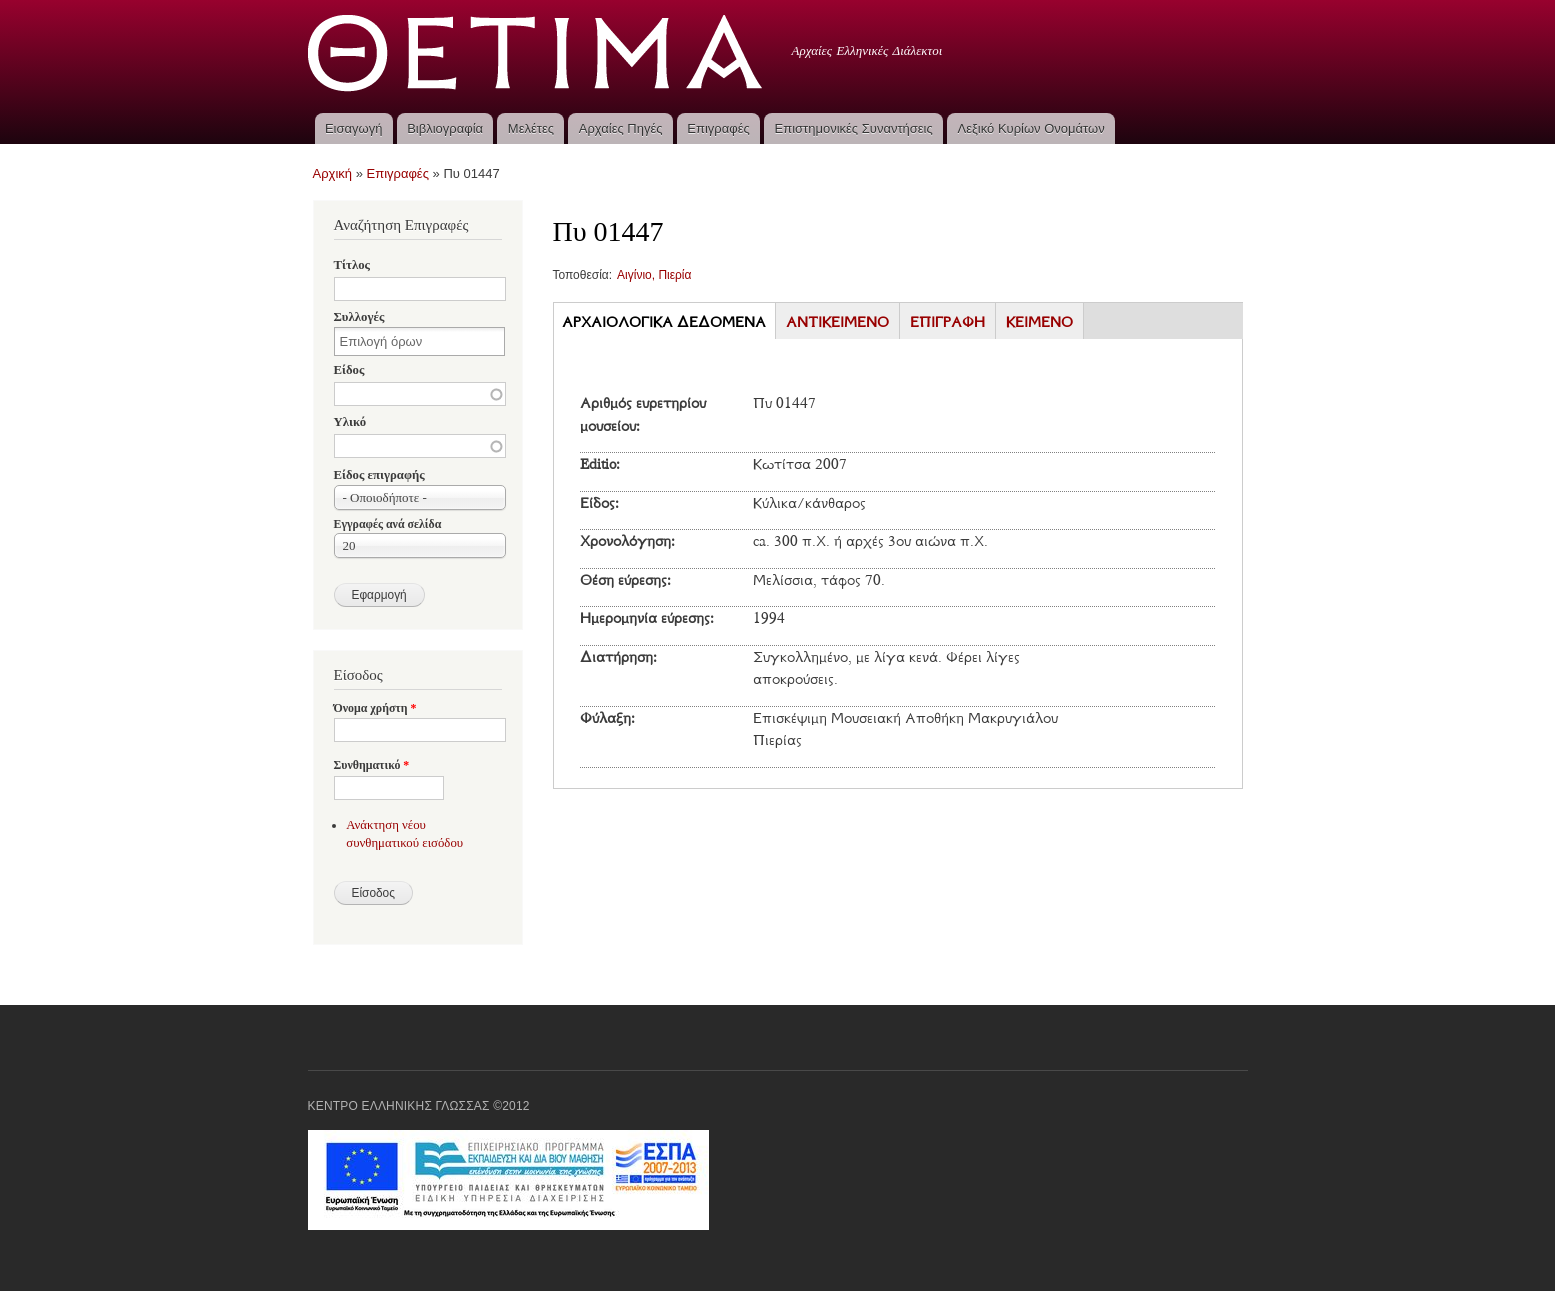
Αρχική (333, 173)
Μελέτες (531, 128)
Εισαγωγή (353, 128)
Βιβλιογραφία (445, 128)
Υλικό (350, 422)
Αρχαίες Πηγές (621, 128)
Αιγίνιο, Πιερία (654, 275)
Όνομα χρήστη (375, 708)
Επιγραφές (718, 128)
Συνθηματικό (372, 765)
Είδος (349, 370)
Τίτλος (352, 265)
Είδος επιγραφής (379, 475)
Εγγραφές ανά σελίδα (388, 524)
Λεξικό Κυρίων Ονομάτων (1031, 128)
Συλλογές (359, 317)
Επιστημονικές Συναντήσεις (854, 128)
